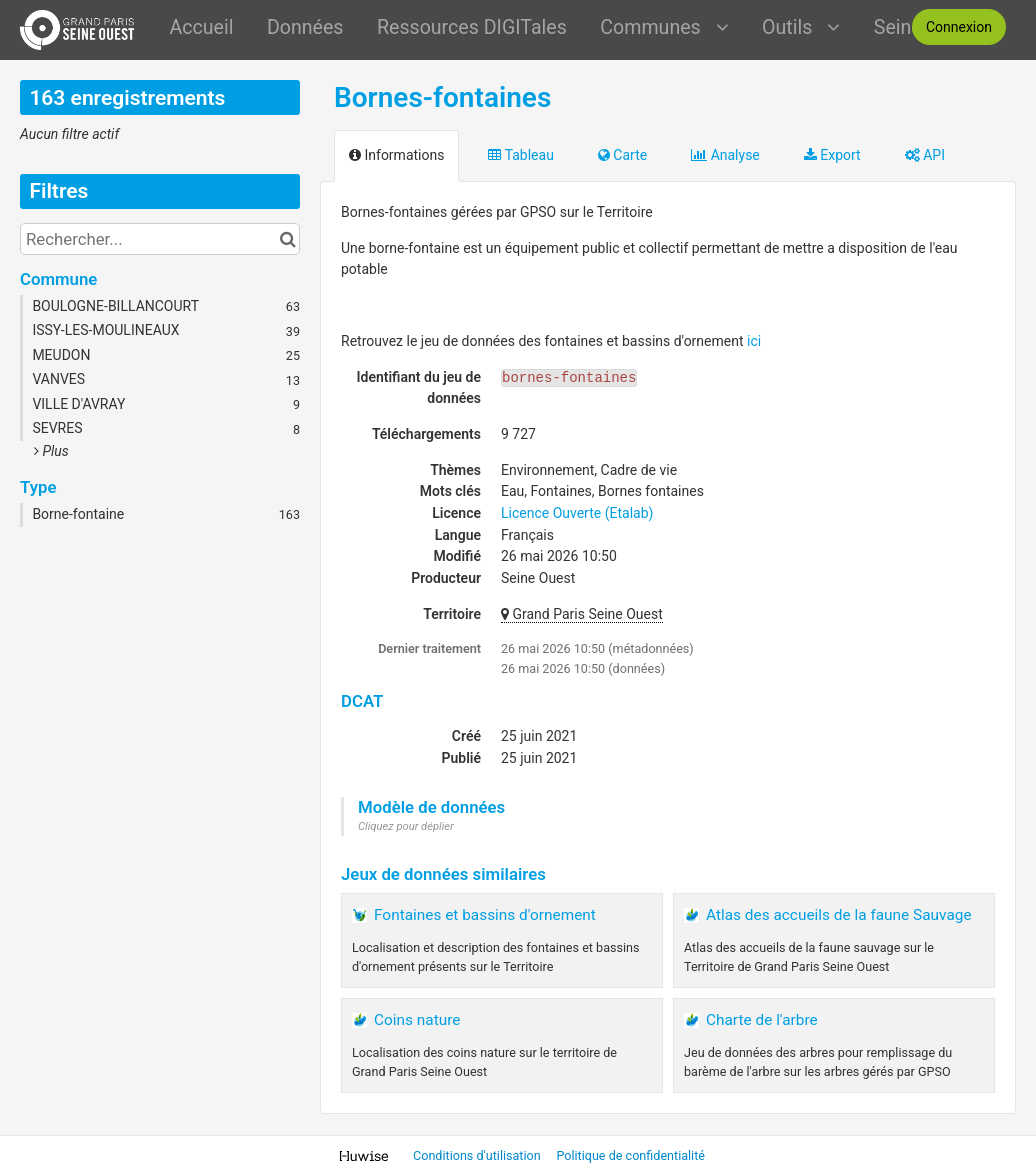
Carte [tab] (622, 155)
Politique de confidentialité (630, 1155)
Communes (664, 27)
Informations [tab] (396, 155)
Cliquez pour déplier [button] (406, 826)
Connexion (959, 27)
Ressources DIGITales (472, 27)
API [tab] (925, 155)
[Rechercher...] (160, 239)
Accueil (201, 27)
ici (754, 341)
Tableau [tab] (520, 155)
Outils (801, 27)
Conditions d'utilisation (478, 1155)
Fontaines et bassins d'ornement (485, 915)
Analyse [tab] (725, 155)
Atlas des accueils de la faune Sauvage (839, 915)
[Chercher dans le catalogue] (287, 239)
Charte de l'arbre (762, 1020)
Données (305, 27)
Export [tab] (832, 155)
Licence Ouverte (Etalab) (577, 513)
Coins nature (417, 1020)
